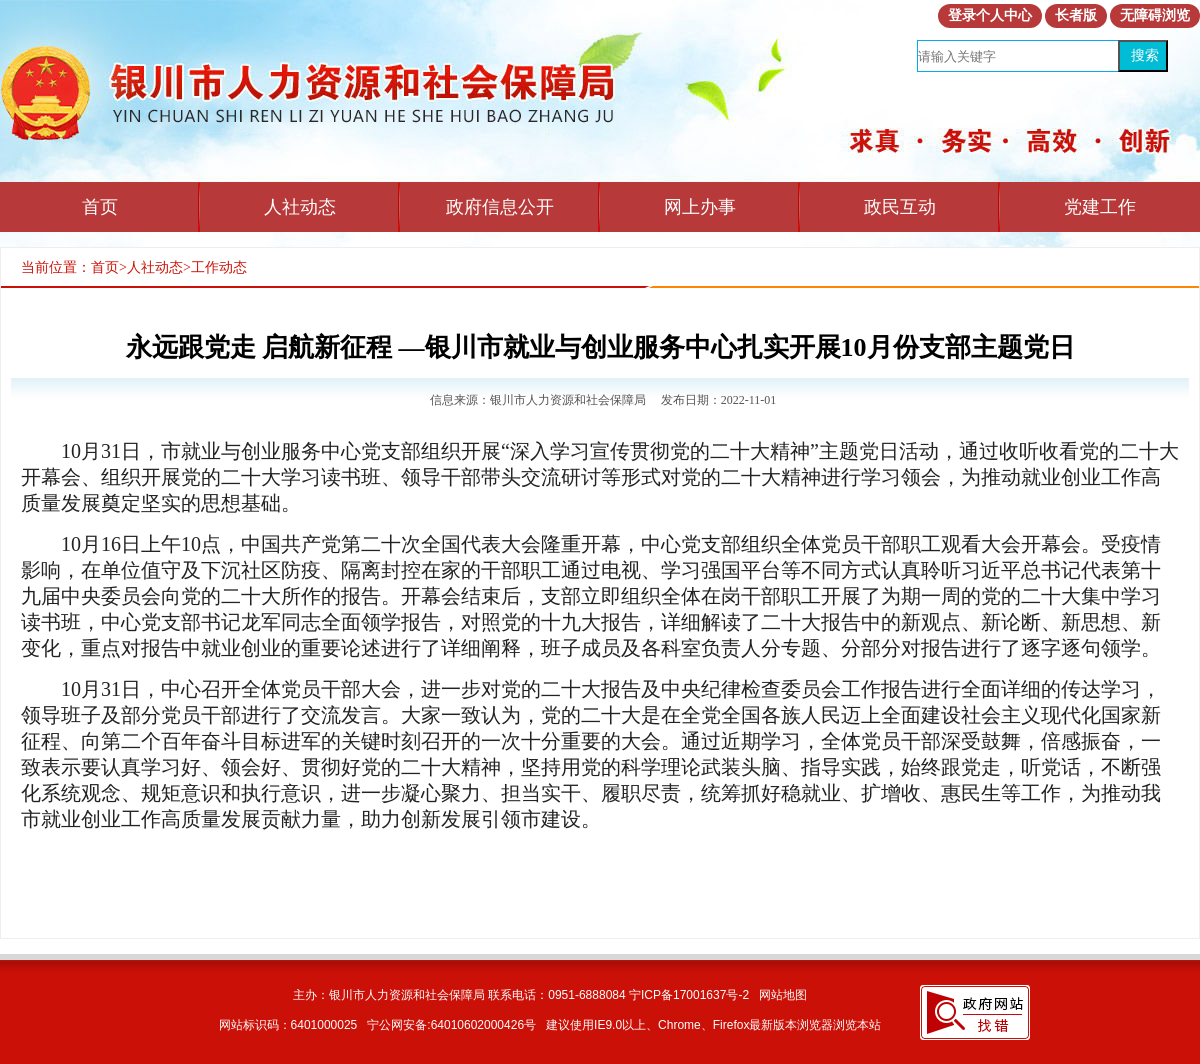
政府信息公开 (500, 207)
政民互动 (900, 207)
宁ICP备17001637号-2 (689, 995)
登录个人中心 (990, 15)
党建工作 (1100, 207)
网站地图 (783, 995)
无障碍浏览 (1155, 15)
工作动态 (219, 267)
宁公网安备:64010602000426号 (451, 1025)
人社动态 (300, 207)
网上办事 (700, 207)
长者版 (1076, 15)
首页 (100, 207)
